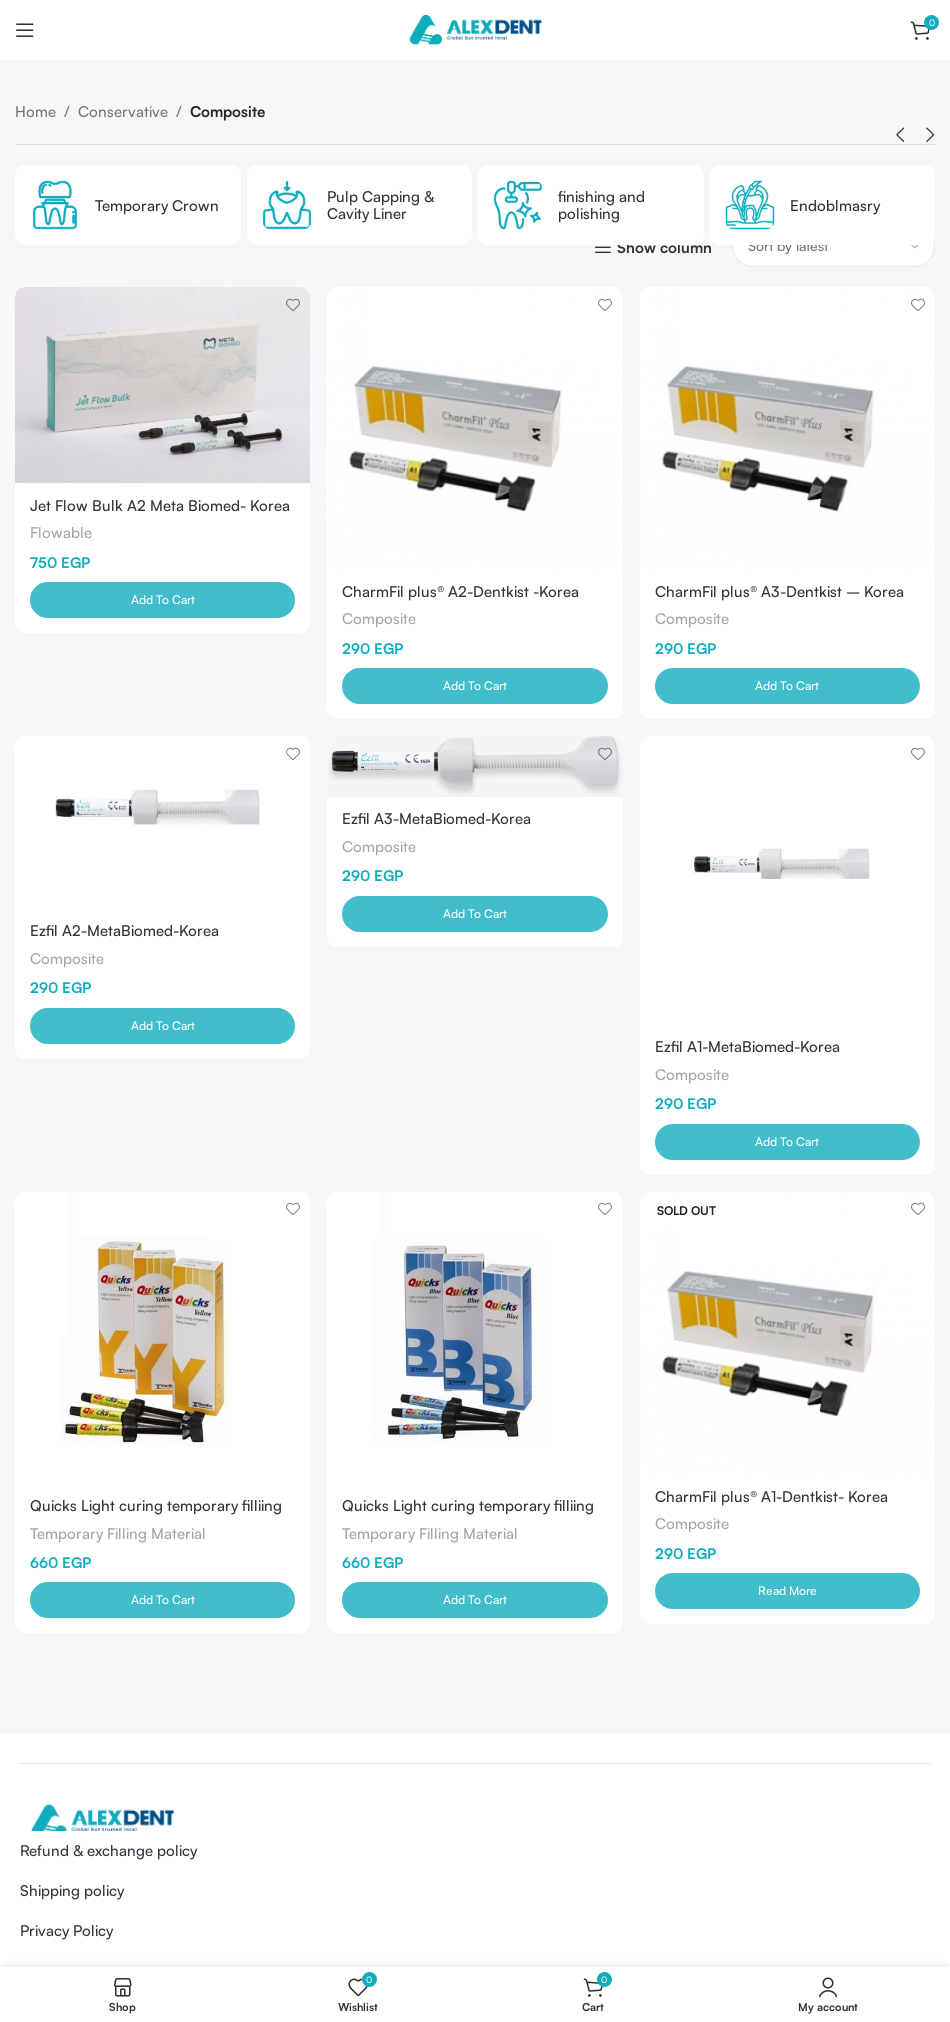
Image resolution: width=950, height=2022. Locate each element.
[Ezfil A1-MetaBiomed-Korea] (788, 881)
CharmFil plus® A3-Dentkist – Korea (781, 590)
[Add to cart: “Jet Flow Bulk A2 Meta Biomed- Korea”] (161, 599)
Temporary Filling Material (118, 1534)
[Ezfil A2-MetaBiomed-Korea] (161, 823)
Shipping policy (72, 1892)
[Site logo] (475, 28)
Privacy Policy (66, 1932)
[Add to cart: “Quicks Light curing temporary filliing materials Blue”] (474, 1602)
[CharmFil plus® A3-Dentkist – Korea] (788, 427)
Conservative (123, 111)
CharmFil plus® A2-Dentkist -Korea (461, 590)
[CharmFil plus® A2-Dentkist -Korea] (474, 427)
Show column (664, 247)
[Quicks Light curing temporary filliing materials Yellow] (161, 1340)
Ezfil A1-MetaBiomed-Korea (749, 1047)
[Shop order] (833, 246)
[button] (900, 135)
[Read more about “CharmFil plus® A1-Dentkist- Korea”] (788, 1593)
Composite (380, 617)
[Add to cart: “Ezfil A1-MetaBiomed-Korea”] (788, 1142)
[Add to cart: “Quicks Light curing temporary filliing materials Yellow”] (161, 1602)
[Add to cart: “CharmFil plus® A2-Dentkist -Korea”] (474, 685)
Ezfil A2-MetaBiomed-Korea (124, 931)
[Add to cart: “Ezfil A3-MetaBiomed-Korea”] (474, 916)
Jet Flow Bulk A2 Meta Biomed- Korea (160, 504)
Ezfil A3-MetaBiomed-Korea (437, 821)
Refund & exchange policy (108, 1852)
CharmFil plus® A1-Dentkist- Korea (773, 1498)
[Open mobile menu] (25, 30)
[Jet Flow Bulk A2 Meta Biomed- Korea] (161, 384)
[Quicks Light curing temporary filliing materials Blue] (474, 1340)
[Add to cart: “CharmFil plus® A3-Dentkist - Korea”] (788, 685)
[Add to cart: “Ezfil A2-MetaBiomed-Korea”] (161, 1027)
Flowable (61, 531)
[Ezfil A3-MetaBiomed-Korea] (474, 768)
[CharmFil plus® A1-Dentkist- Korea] (788, 1335)
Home (35, 111)
